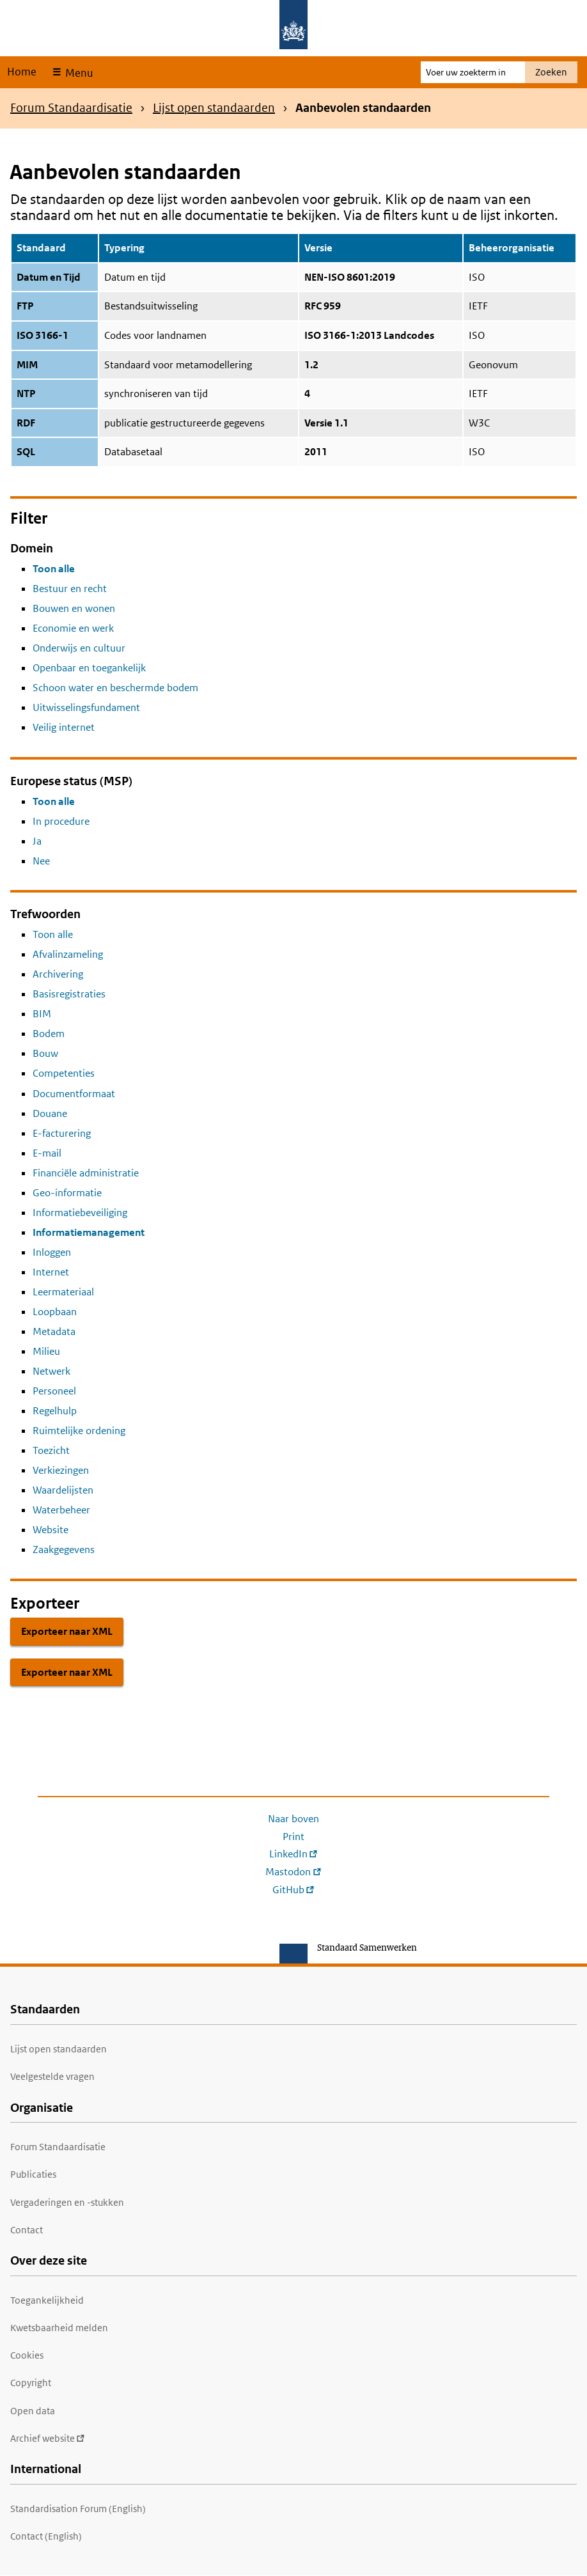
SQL (26, 451)
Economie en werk (73, 628)
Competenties (64, 1073)
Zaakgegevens (64, 1549)
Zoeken (551, 72)
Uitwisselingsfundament (86, 707)
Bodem (49, 1033)
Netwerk (51, 1371)
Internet (51, 1272)
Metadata (54, 1331)
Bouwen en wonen (74, 608)
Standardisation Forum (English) (78, 2508)
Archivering (58, 974)
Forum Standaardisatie (71, 107)
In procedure (61, 821)
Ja (37, 841)
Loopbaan (55, 1311)
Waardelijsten (63, 1490)
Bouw (45, 1053)
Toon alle (54, 568)
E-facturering (62, 1133)
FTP (25, 306)
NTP (26, 393)
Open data (32, 2411)
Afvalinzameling (68, 954)
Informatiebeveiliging (80, 1212)
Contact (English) (46, 2536)
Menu (78, 73)
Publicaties (33, 2174)
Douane (50, 1113)
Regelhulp (55, 1410)
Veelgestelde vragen (52, 2076)
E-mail (47, 1153)
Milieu (46, 1351)
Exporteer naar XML (67, 1631)
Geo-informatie (67, 1192)
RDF (26, 423)
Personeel (54, 1391)
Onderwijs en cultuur (79, 648)
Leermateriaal (63, 1292)
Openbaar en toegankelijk (89, 668)
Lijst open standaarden (214, 107)
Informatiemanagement (89, 1232)
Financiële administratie (86, 1173)
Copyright (30, 2383)
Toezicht (51, 1450)
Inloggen (52, 1252)
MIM (27, 364)
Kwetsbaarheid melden (59, 2328)
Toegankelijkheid (47, 2300)
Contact (26, 2230)
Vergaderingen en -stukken (67, 2202)
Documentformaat (74, 1093)
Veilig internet (64, 727)
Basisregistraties (69, 994)
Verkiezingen (61, 1470)
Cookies (26, 2355)
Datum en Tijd (49, 277)
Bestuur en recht (70, 588)
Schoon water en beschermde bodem (115, 687)
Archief (47, 2438)
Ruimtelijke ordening (79, 1430)
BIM (42, 1013)
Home (21, 72)
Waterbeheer (61, 1510)
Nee (41, 861)
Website (50, 1529)
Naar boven (293, 1818)
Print (293, 1836)
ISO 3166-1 (42, 335)
